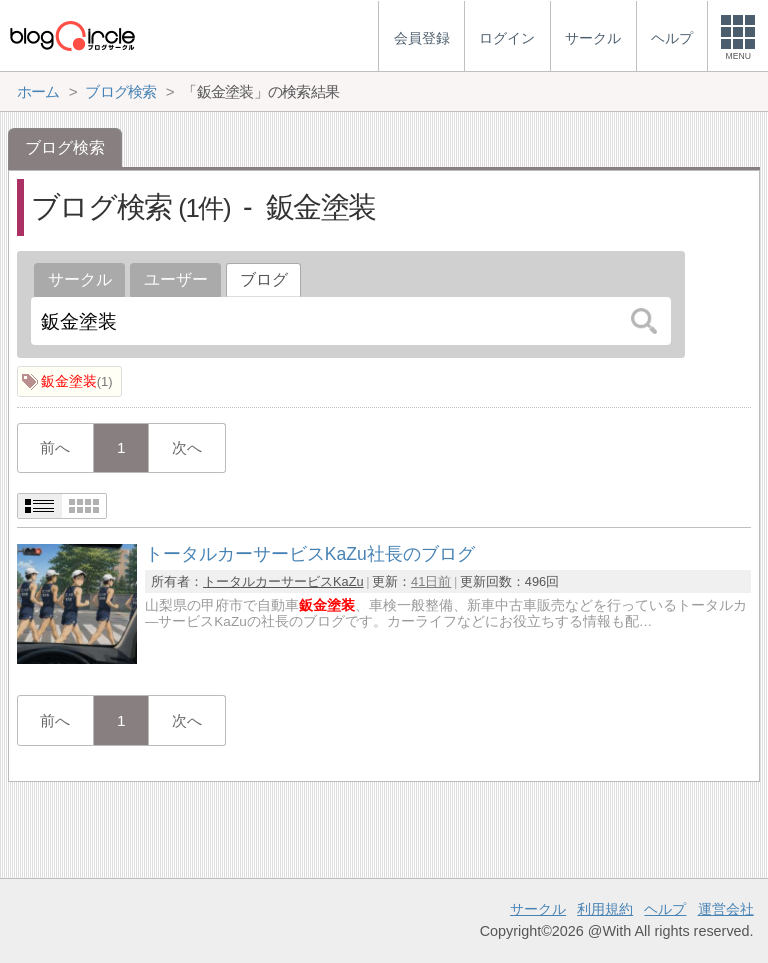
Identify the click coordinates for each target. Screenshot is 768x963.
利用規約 (605, 909)
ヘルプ (665, 909)
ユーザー (176, 279)
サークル (80, 279)
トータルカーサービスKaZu (283, 581)
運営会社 (726, 909)
